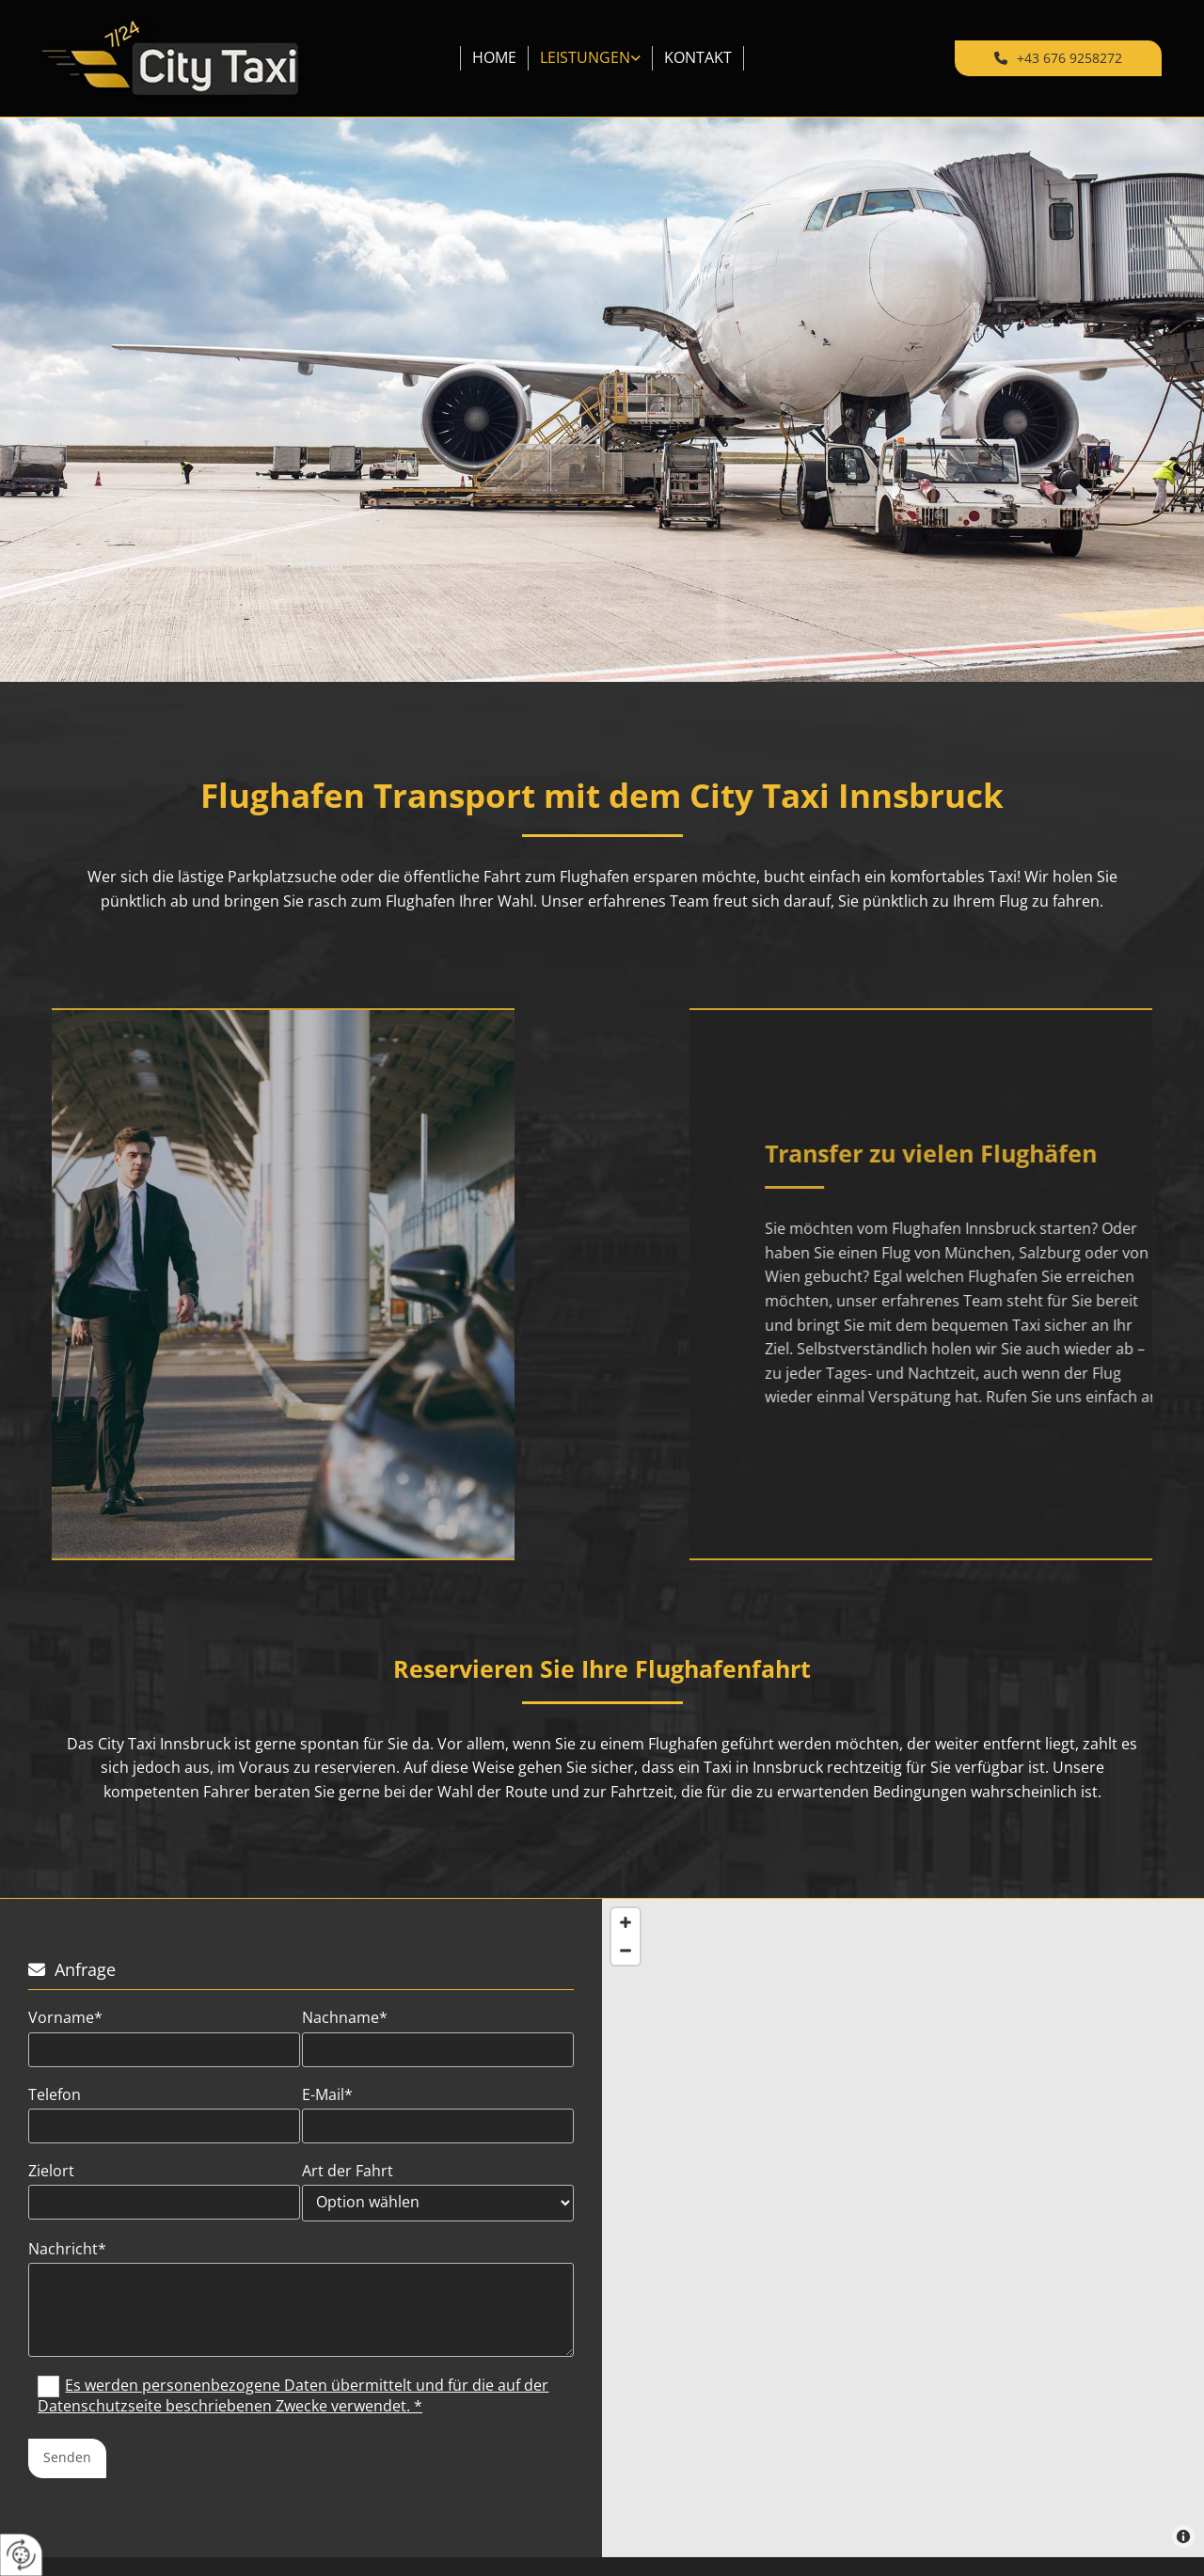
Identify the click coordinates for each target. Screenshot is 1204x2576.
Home (494, 57)
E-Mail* (327, 2095)
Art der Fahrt (347, 2171)
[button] (1058, 58)
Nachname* (345, 2018)
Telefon (54, 2095)
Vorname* (65, 2018)
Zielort (51, 2171)
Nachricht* (67, 2249)
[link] (591, 58)
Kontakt (698, 57)
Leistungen (585, 57)
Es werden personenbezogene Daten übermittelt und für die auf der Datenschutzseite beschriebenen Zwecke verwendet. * (293, 2395)
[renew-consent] (21, 2555)
